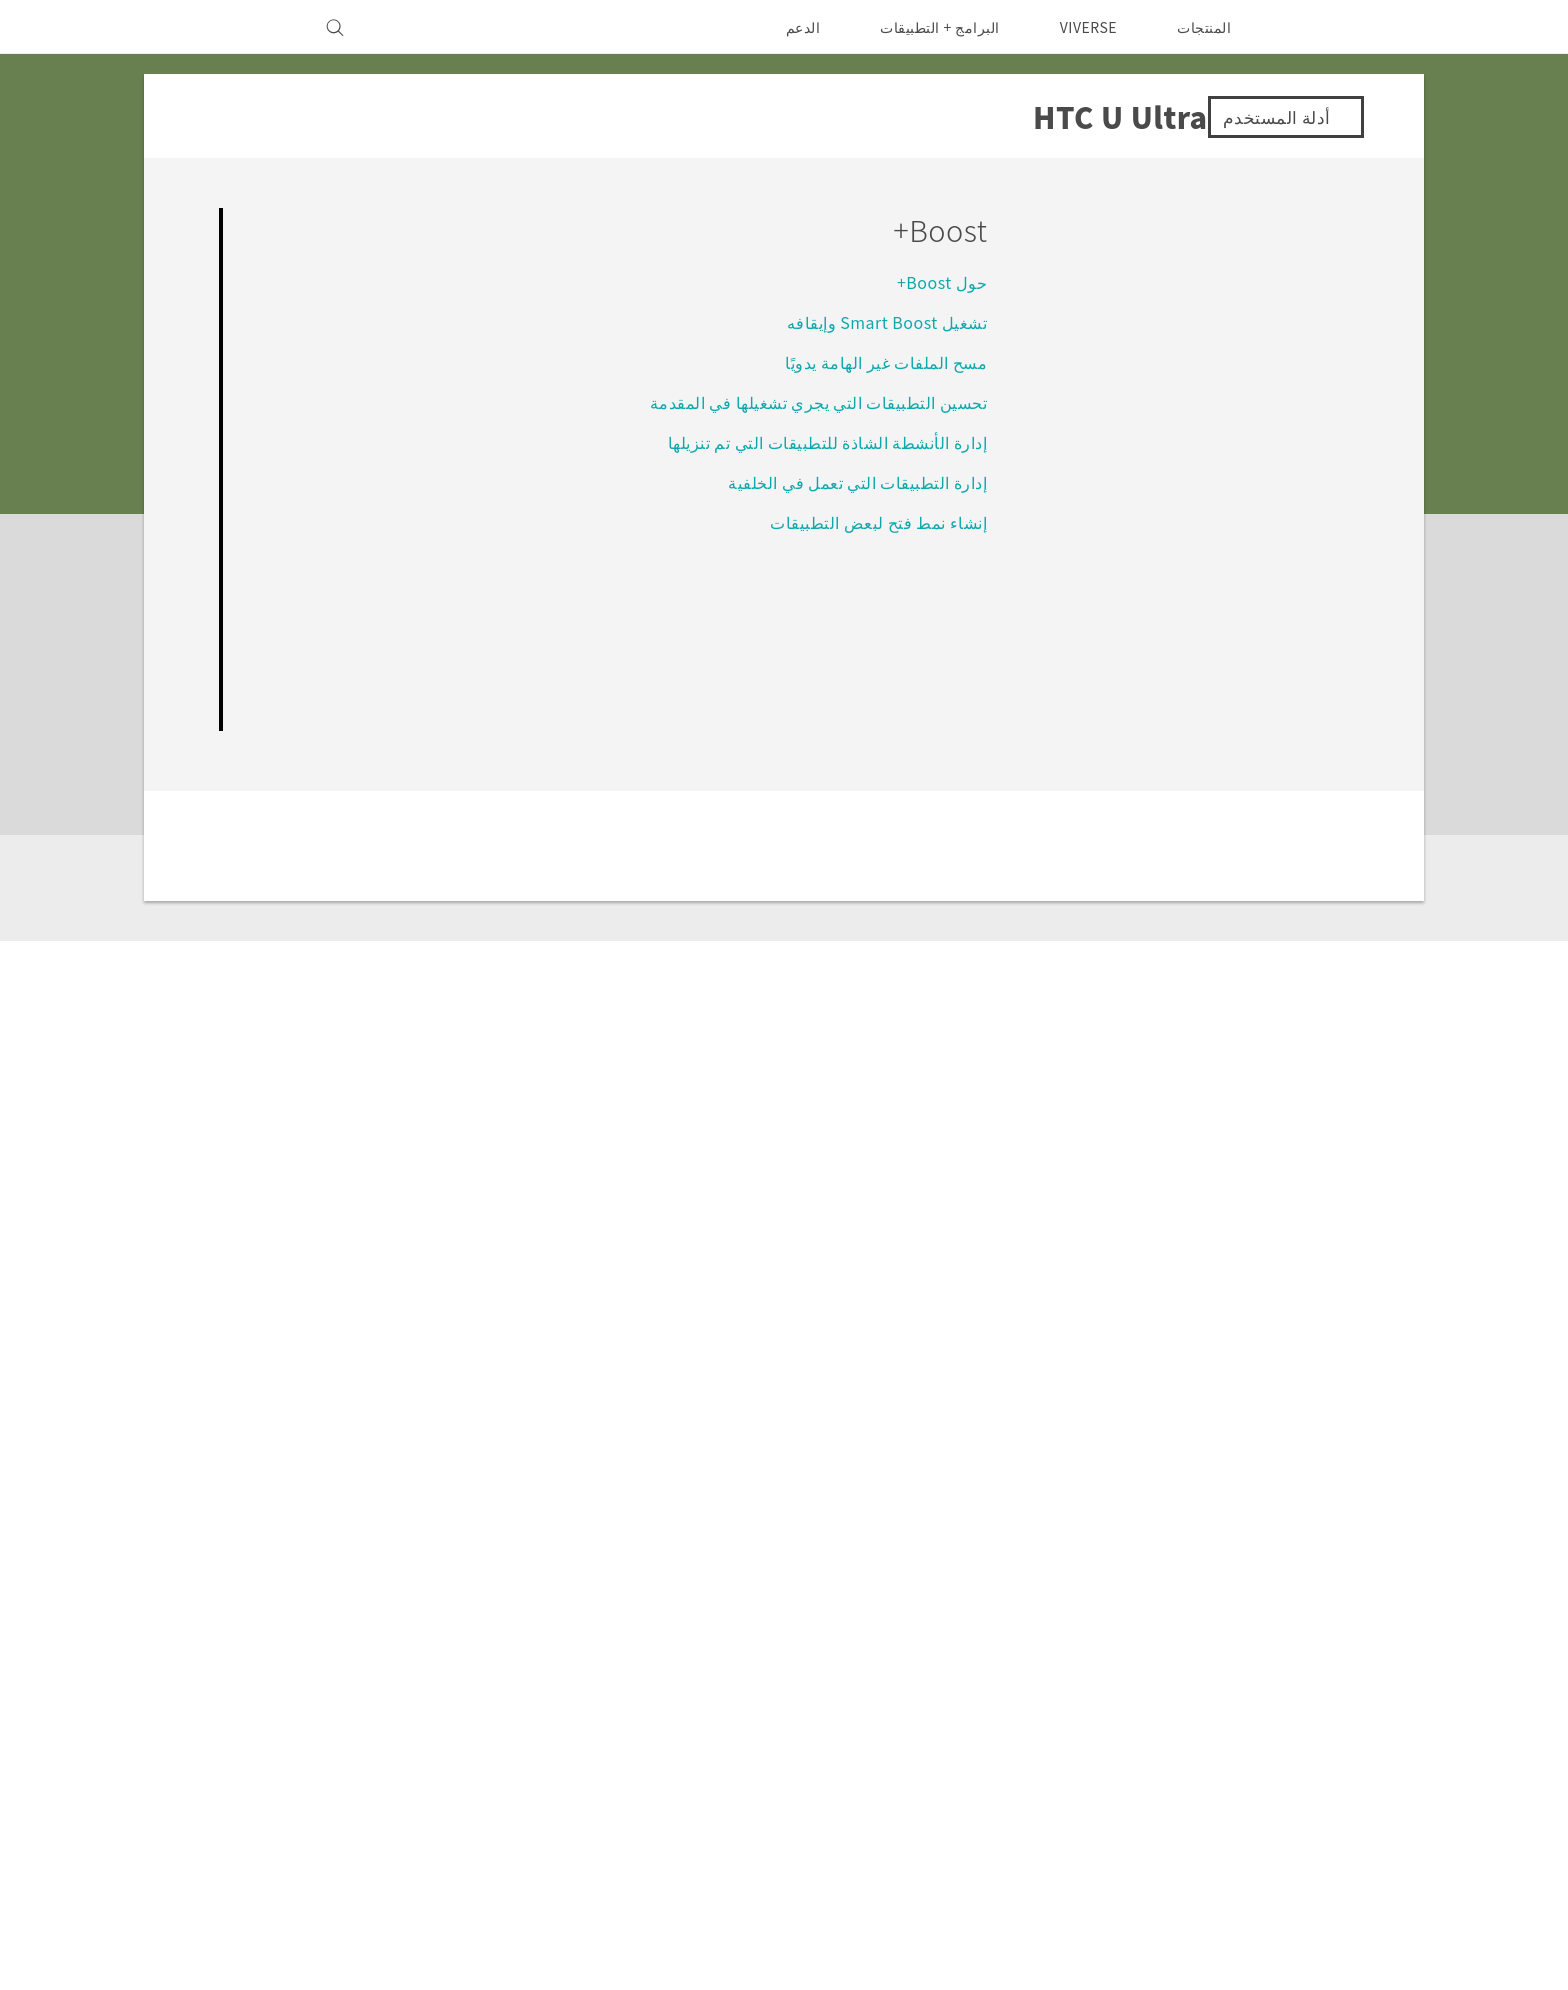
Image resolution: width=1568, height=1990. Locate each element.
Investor (443, 1668)
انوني (246, 1890)
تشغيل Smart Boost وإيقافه (883, 321)
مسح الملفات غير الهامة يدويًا (885, 361)
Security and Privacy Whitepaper (351, 1776)
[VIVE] (256, 27)
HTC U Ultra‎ (1258, 1448)
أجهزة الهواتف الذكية (859, 1668)
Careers (445, 1749)
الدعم (789, 27)
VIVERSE (1083, 27)
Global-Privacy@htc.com (320, 1939)
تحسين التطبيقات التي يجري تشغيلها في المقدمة (817, 401)
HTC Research (681, 1668)
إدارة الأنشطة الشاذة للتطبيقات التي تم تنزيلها (826, 441)
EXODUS (891, 1695)
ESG (458, 1641)
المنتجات (1204, 27)
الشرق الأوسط (1262, 1687)
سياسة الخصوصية (418, 1695)
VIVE (905, 1722)
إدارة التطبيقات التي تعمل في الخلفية (856, 481)
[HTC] (1315, 27)
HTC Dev (701, 1641)
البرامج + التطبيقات (927, 27)
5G (914, 1641)
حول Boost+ (940, 281)
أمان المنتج (439, 1722)
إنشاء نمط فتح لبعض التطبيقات (877, 521)
